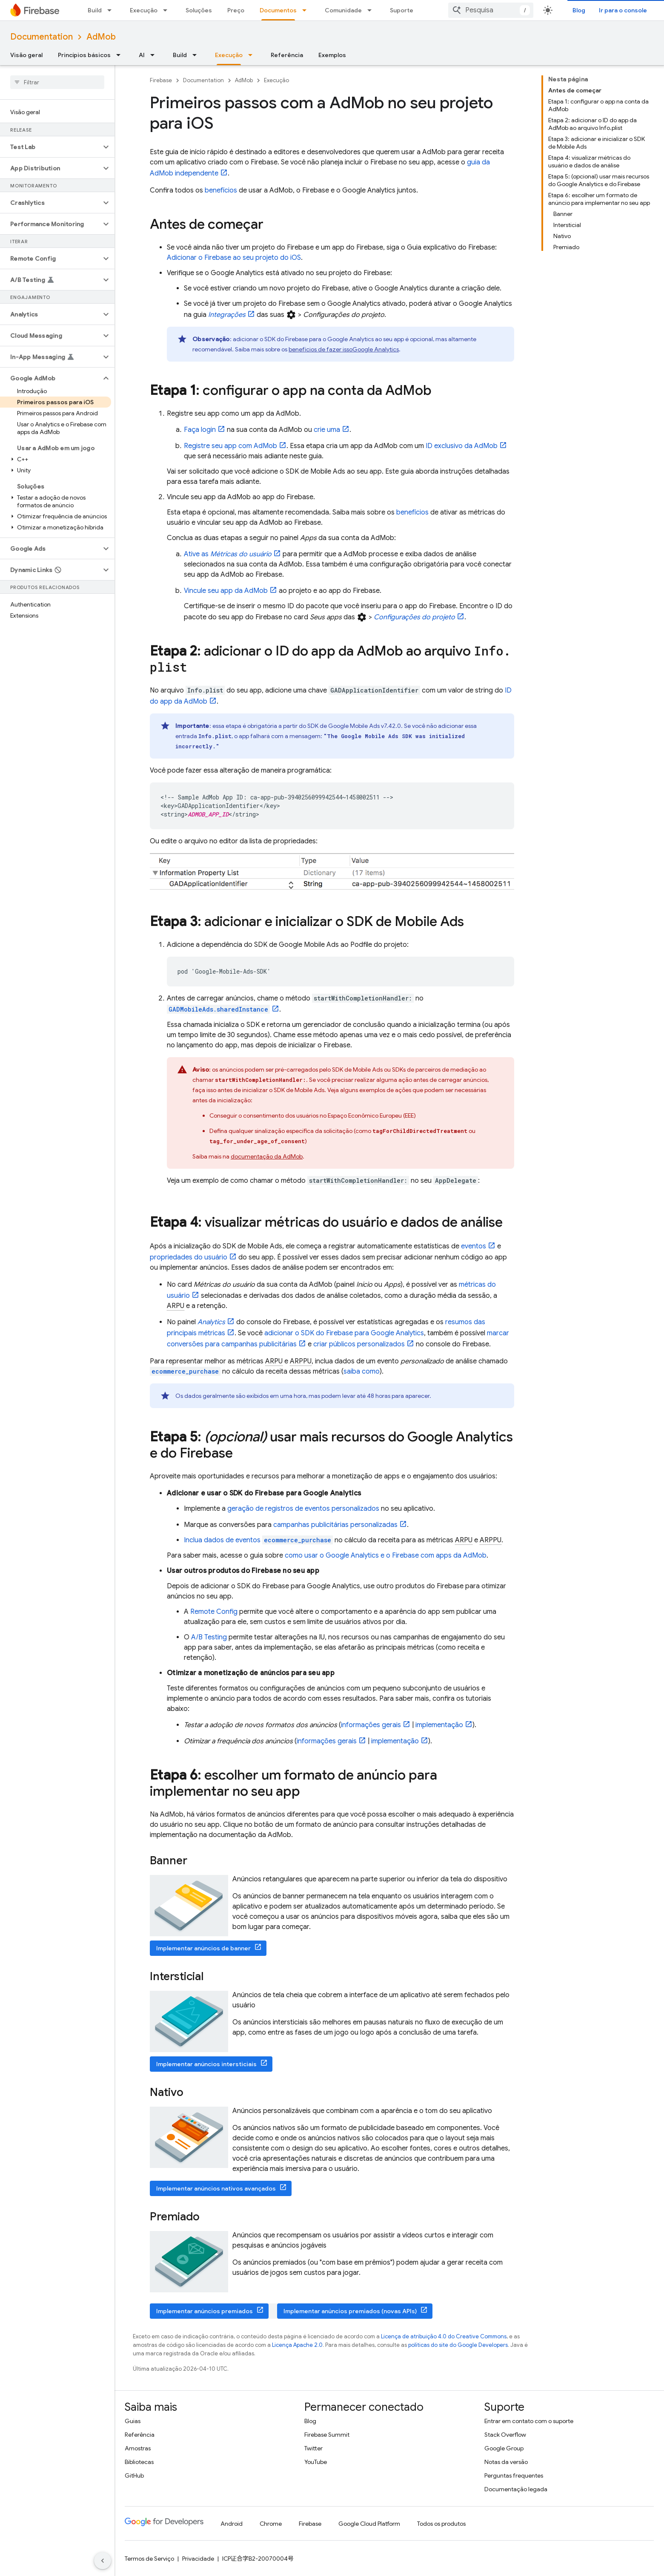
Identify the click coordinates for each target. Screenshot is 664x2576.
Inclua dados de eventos (258, 1540)
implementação (439, 1725)
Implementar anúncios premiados (204, 2311)
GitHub (134, 2475)
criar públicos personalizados (359, 1344)
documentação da (267, 1156)
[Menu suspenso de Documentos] (307, 10)
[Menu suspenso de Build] (112, 10)
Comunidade (343, 10)
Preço (235, 10)
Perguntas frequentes (513, 2475)
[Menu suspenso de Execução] (167, 10)
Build (95, 10)
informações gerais (371, 1725)
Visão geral (26, 55)
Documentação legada (515, 2489)
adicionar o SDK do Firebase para (344, 1333)
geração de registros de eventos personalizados (303, 1508)
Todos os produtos (441, 2523)
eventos (473, 1246)
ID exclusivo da (462, 446)
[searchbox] (57, 82)
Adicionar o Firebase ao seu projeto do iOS (234, 257)
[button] (50, 146)
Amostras (138, 2448)
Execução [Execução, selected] (229, 55)
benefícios (221, 190)
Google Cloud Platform (369, 2523)
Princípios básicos (84, 55)
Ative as (228, 554)
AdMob (101, 37)
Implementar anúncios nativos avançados (216, 2188)
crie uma (327, 430)
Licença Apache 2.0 (297, 2345)
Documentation (41, 37)
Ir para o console (623, 10)
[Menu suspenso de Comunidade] (372, 10)
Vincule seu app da (226, 590)
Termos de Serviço (149, 2558)
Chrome (271, 2523)
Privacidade (198, 2558)
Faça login (200, 430)
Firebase (161, 80)
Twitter (313, 2448)
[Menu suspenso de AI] (155, 55)
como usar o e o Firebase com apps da (386, 1555)
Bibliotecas (139, 2462)
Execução (143, 10)
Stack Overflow (505, 2434)
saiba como (361, 1371)
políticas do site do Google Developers (458, 2345)
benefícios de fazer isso (344, 349)
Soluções (199, 10)
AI (142, 55)
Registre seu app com (230, 446)
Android (231, 2523)
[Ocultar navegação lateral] (102, 2560)
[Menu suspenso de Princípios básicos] (121, 55)
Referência (287, 55)
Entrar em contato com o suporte (528, 2421)
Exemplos (332, 55)
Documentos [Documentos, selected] (278, 10)
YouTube (315, 2462)
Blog (578, 10)
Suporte (401, 10)
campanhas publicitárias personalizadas (335, 1525)
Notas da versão (506, 2462)
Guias (132, 2421)
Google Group (504, 2448)
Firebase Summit (326, 2434)
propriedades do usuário (188, 1257)
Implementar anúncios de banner (203, 1948)
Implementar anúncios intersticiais (206, 2064)
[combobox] (490, 10)
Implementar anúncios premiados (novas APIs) (350, 2311)
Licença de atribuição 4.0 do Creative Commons (444, 2336)
